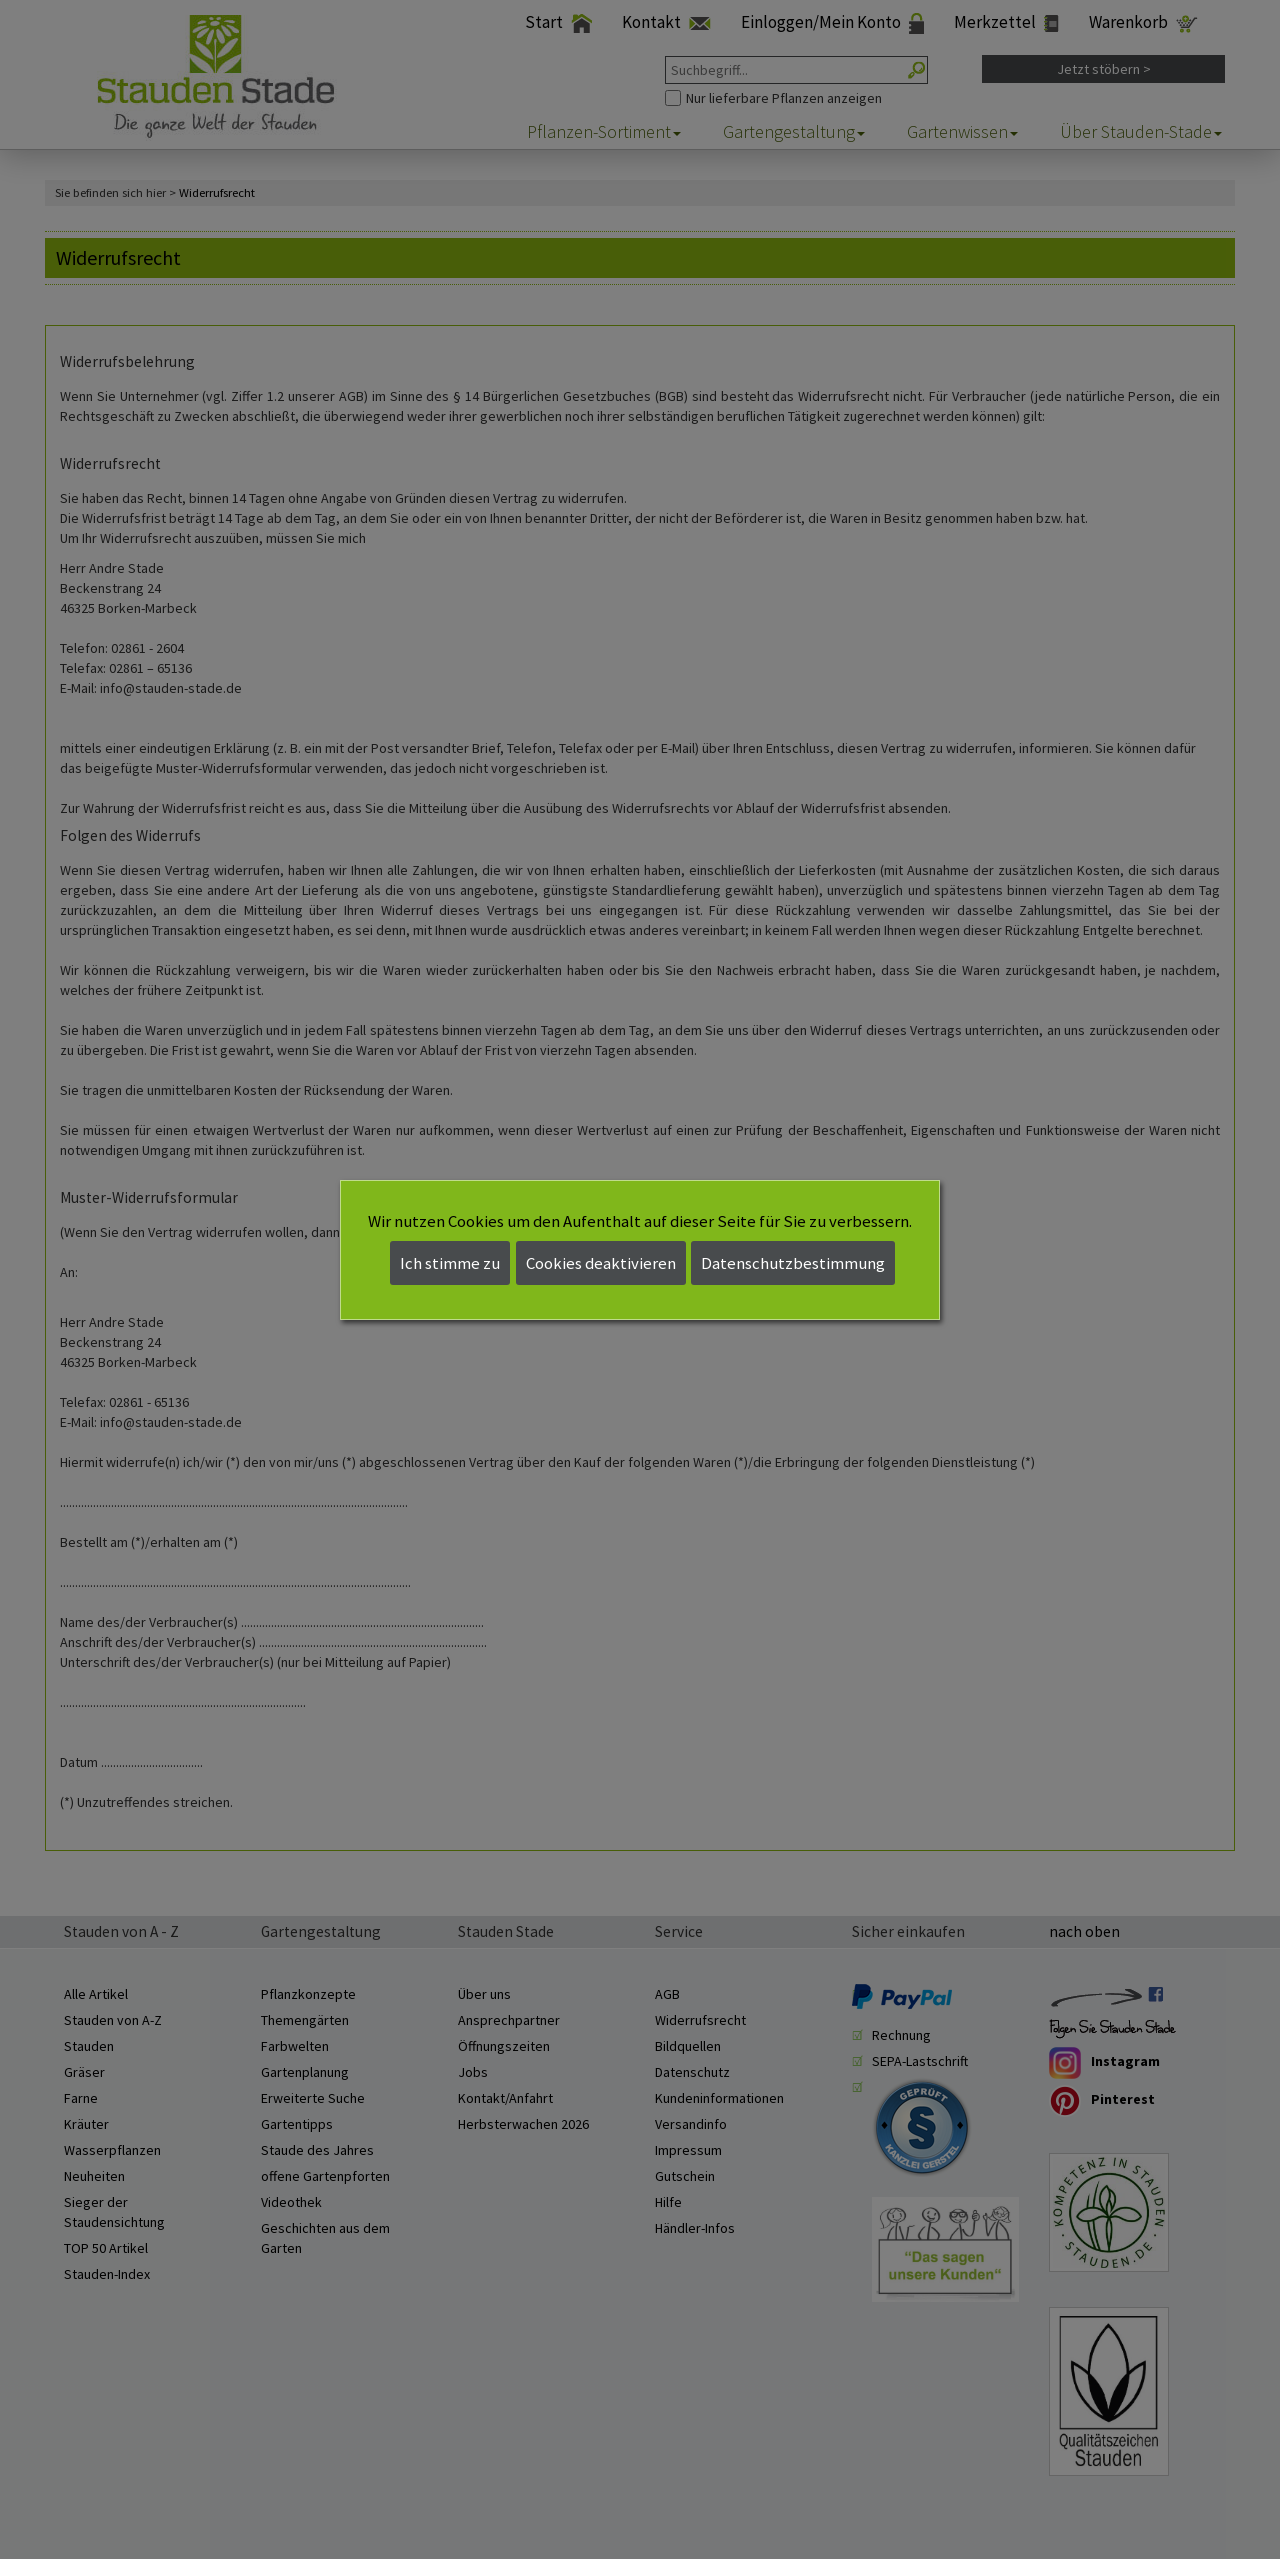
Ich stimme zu (450, 1263)
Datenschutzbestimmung (793, 1263)
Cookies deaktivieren (601, 1263)
